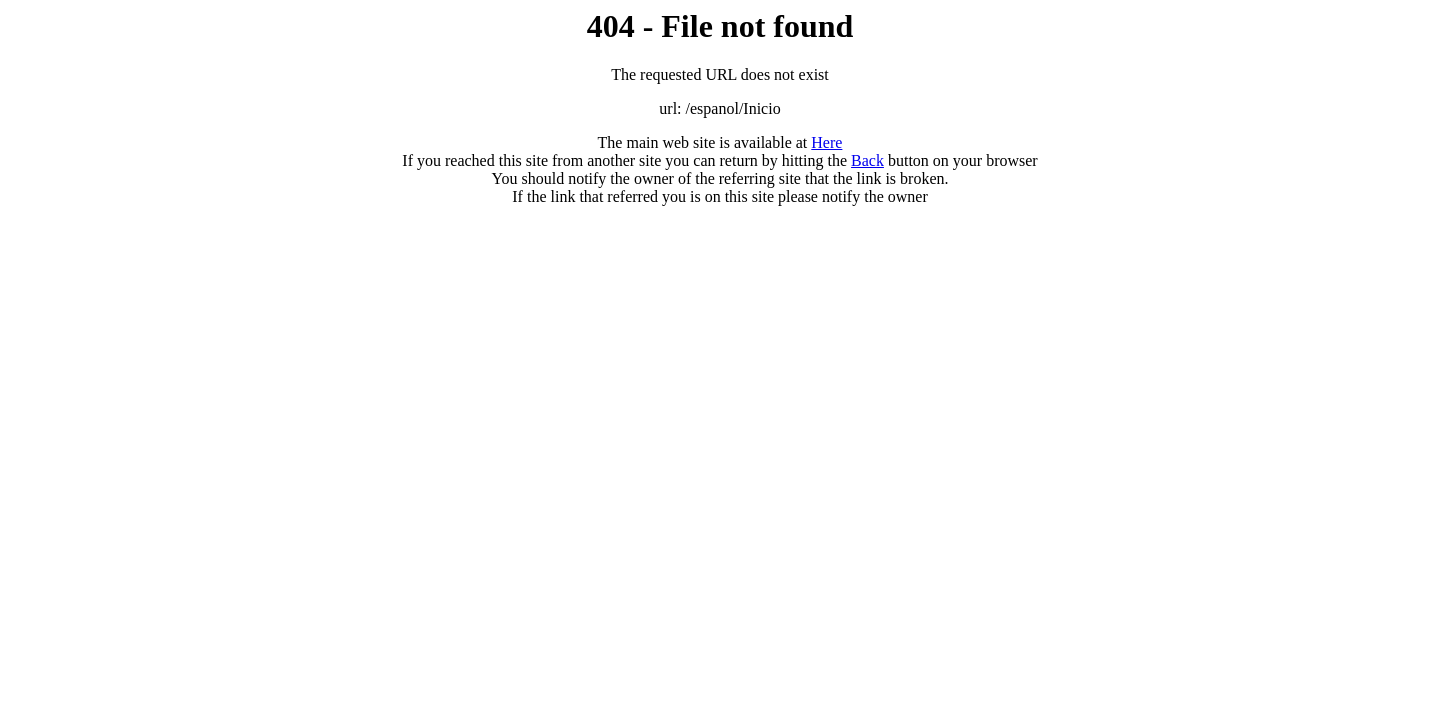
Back (867, 160)
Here (826, 142)
